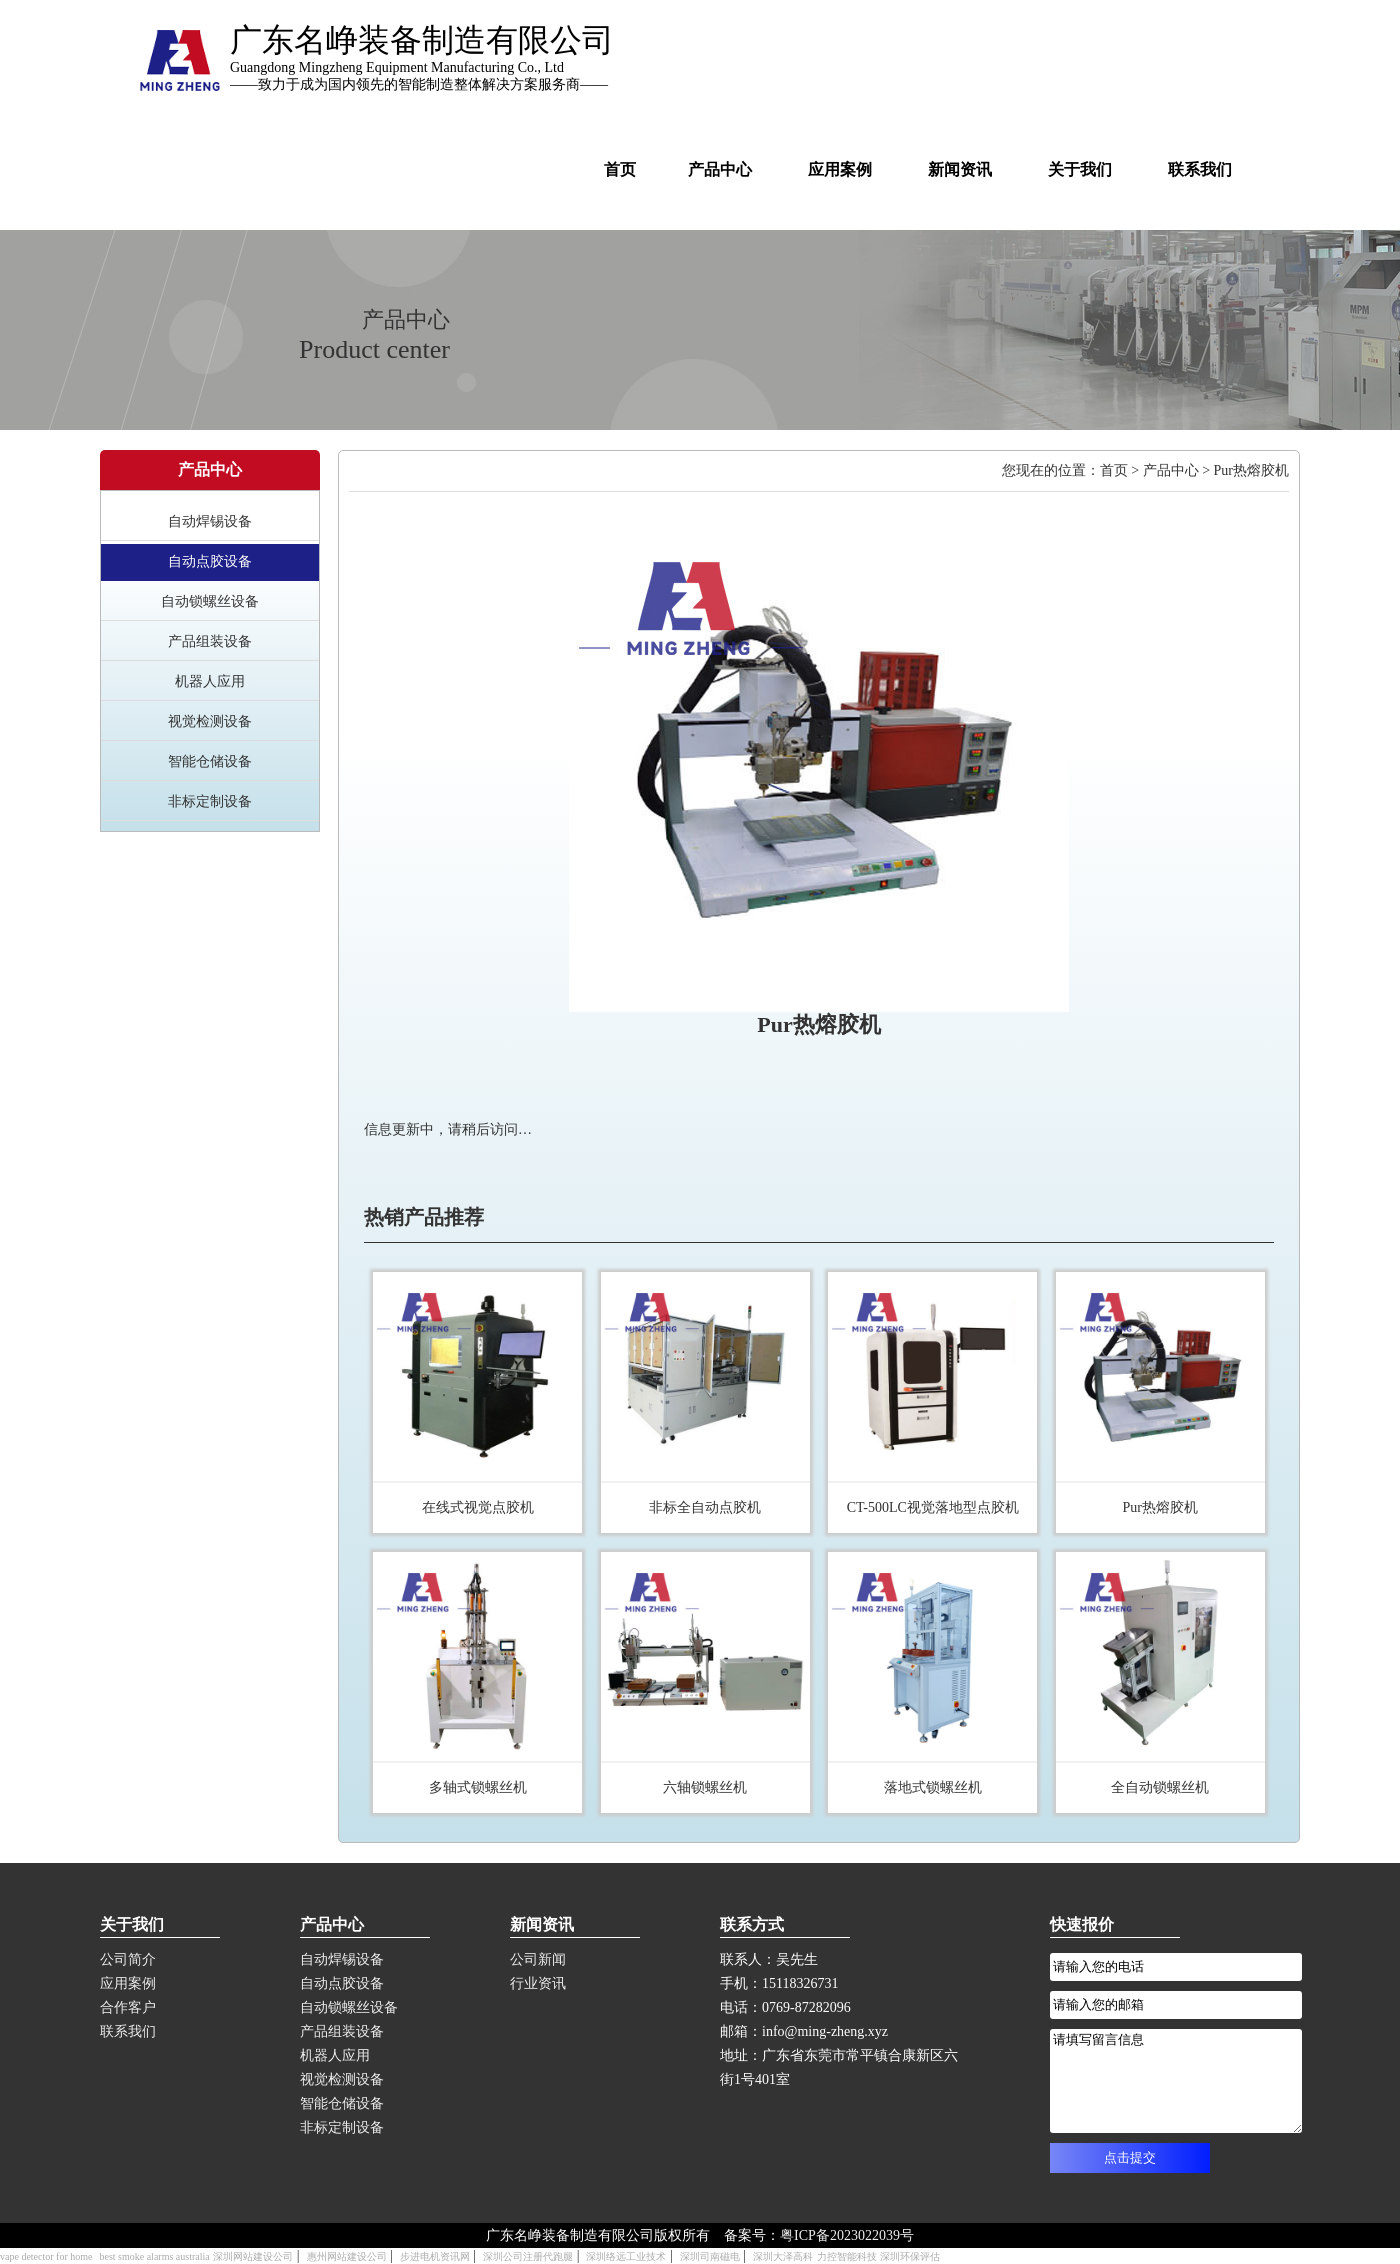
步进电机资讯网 (435, 2256)
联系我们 (128, 2031)
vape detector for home (46, 2256)
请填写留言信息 (1176, 2081)
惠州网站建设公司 (347, 2256)
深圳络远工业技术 (626, 2256)
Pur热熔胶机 (1159, 1507)
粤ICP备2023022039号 (847, 2235)
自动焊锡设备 (210, 521)
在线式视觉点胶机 (478, 1507)
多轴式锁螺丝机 (478, 1787)
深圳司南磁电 (710, 2256)
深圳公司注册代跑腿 (528, 2256)
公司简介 (128, 1959)
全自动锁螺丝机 (1160, 1787)
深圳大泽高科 (783, 2256)
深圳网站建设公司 (253, 2256)
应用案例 (128, 1983)
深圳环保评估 (910, 2256)
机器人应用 (210, 681)
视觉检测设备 (210, 721)
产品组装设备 (210, 641)
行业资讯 (538, 1983)
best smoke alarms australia (154, 2256)
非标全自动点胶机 (705, 1507)
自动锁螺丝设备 (210, 601)
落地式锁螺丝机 (933, 1787)
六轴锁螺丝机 (705, 1787)
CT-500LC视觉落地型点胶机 (933, 1507)
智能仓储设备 (210, 761)
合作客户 (128, 2007)
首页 (1114, 470)
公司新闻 (538, 1959)
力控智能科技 (847, 2256)
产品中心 (1171, 470)
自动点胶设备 (210, 561)
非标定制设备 (210, 801)
